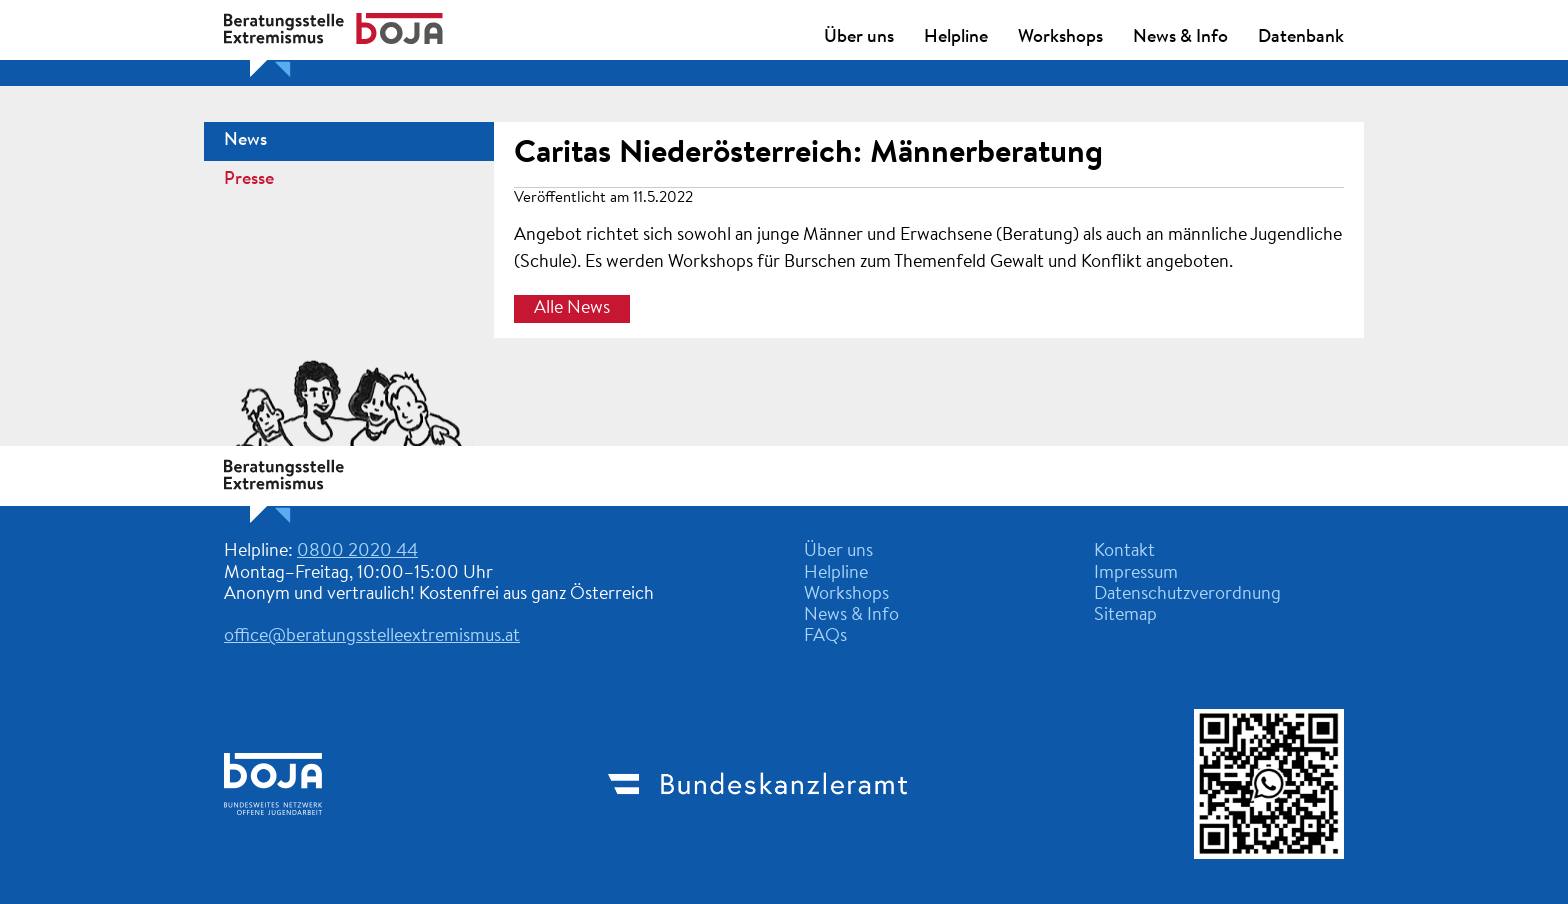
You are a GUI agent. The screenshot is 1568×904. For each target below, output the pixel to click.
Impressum (1136, 574)
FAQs (825, 637)
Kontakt (1124, 552)
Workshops (1060, 38)
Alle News (572, 309)
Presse (249, 180)
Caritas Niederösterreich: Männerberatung (808, 154)
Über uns (859, 38)
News (245, 141)
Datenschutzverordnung (1187, 595)
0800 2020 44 (357, 552)
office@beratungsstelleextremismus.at (372, 637)
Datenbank (1301, 38)
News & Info (1180, 38)
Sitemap (1125, 616)
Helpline (956, 38)
